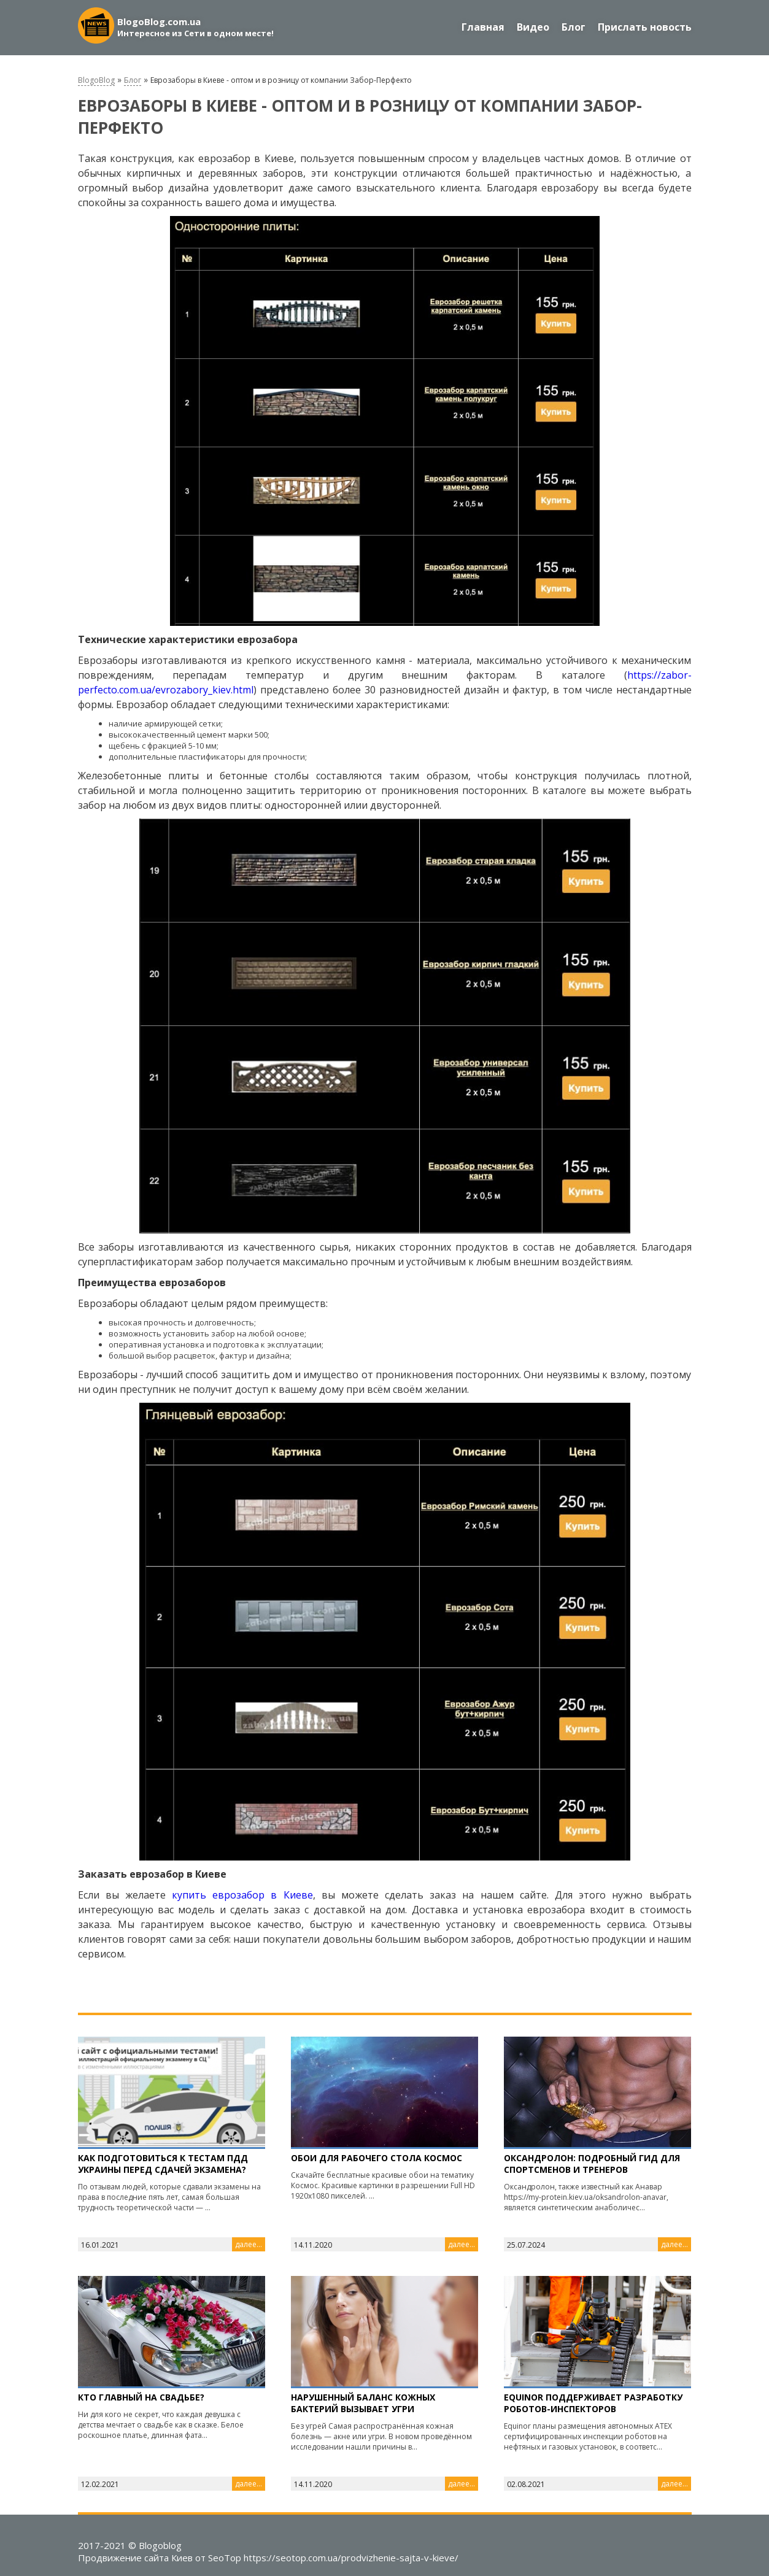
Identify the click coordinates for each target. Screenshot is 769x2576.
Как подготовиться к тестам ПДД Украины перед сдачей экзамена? (163, 2163)
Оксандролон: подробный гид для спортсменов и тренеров (592, 2163)
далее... (248, 2244)
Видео (533, 27)
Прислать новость (645, 27)
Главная (483, 27)
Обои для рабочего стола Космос (376, 2158)
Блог (573, 27)
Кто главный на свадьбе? (141, 2397)
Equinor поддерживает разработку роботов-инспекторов (593, 2403)
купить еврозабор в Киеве (242, 1895)
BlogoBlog (96, 80)
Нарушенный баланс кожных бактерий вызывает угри (363, 2403)
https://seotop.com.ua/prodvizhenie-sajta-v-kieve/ (351, 2557)
